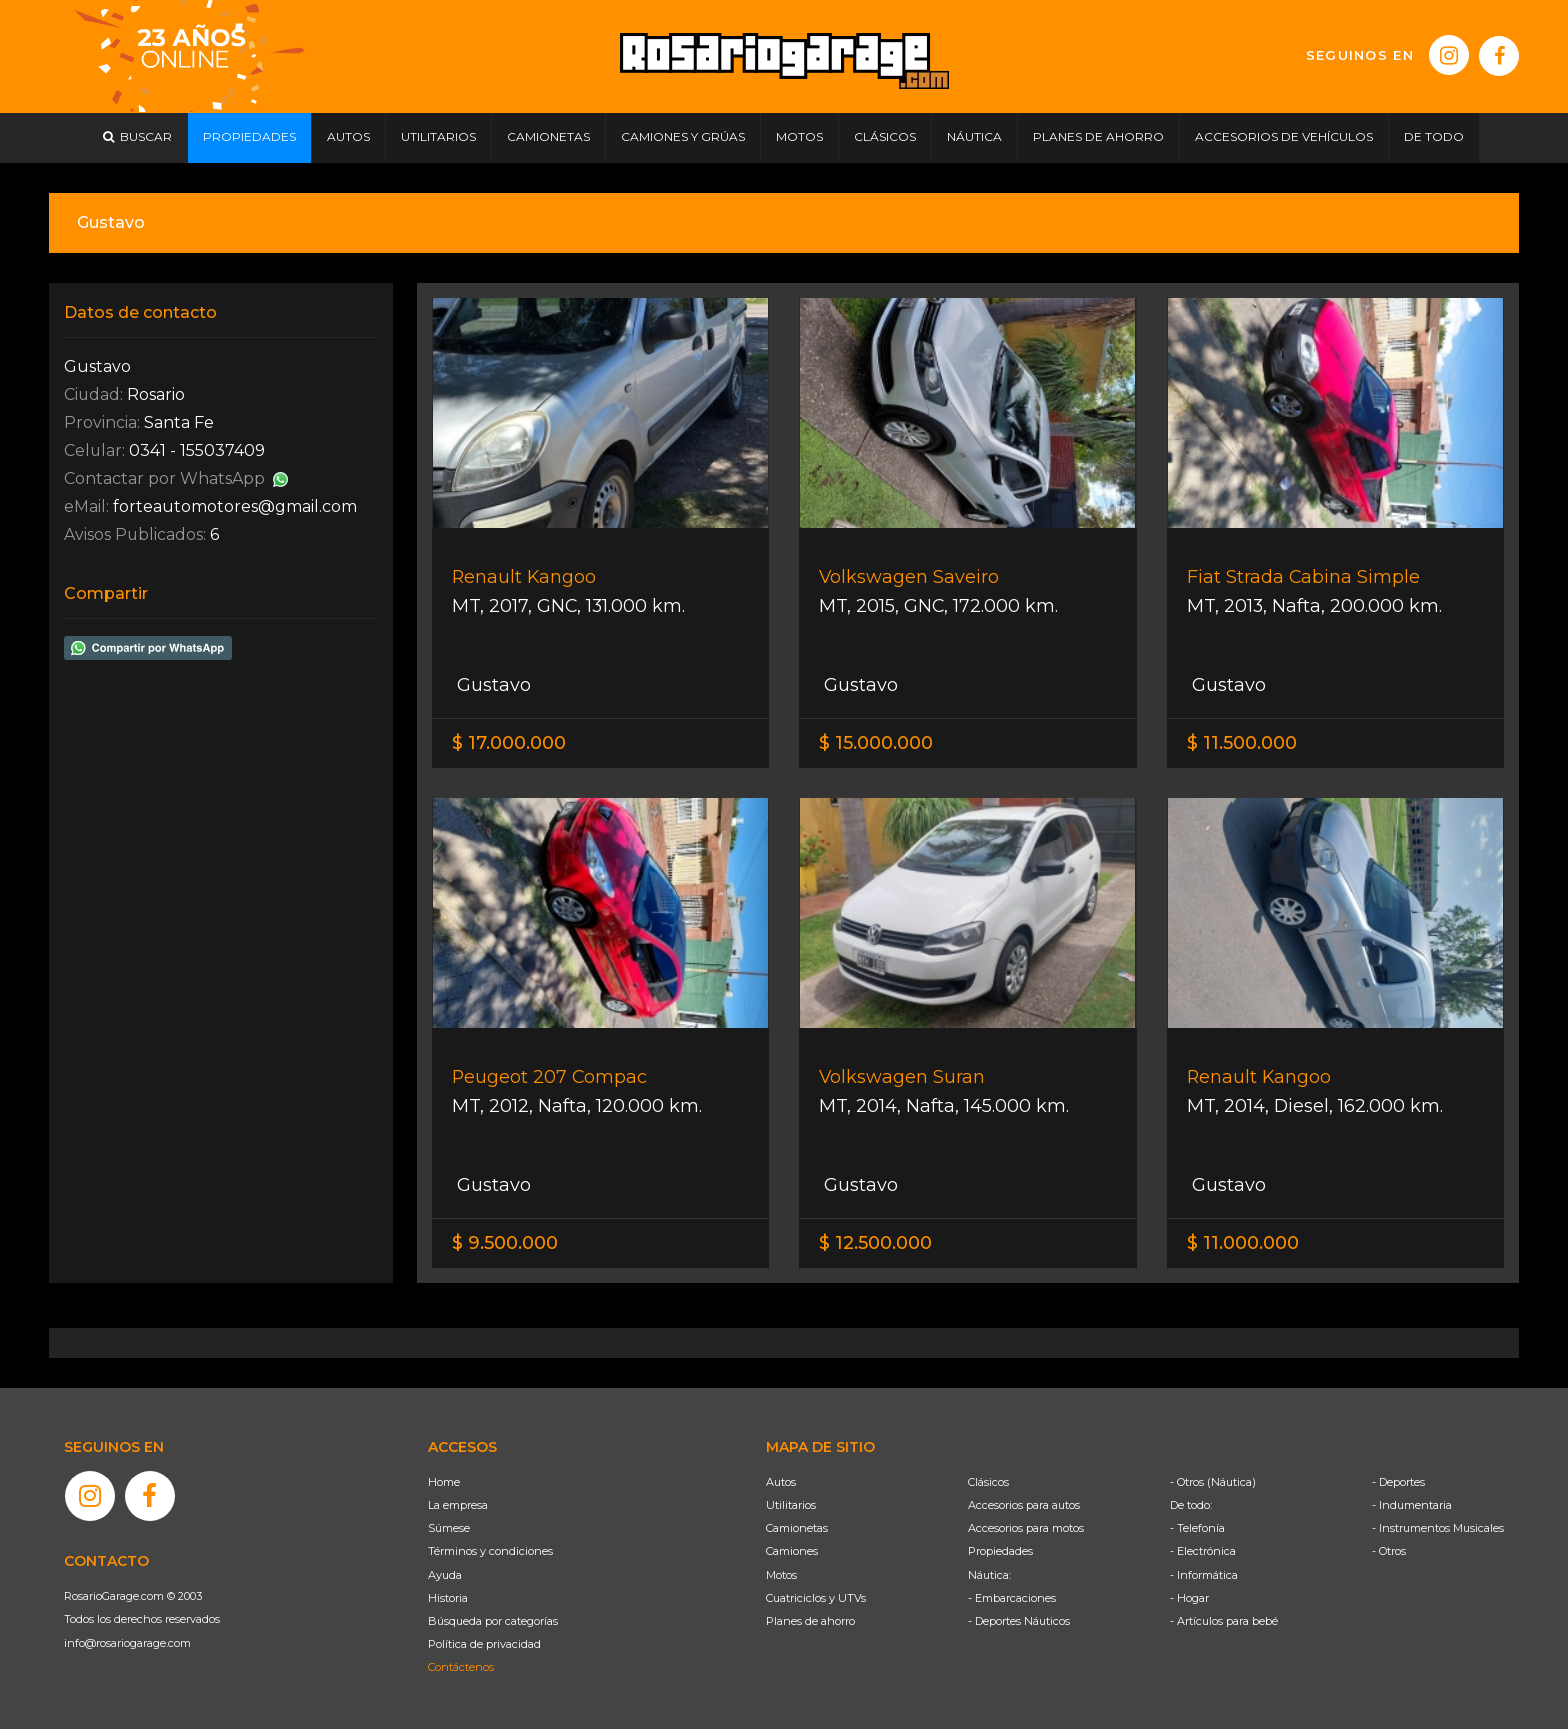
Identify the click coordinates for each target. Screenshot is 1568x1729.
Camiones (792, 1551)
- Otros (1389, 1551)
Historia (448, 1598)
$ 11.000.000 (1243, 1243)
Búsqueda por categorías (493, 1621)
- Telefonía (1197, 1528)
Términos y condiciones (490, 1551)
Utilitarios (791, 1505)
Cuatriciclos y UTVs (816, 1598)
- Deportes (1398, 1482)
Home (444, 1482)
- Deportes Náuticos (1019, 1621)
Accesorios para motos (1026, 1528)
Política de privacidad (484, 1644)
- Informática (1204, 1575)
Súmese (449, 1528)
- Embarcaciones (1012, 1598)
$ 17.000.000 (509, 743)
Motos (781, 1575)
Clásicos (988, 1482)
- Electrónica (1203, 1551)
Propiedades (1000, 1551)
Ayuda (445, 1575)
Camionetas (797, 1528)
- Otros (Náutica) (1213, 1482)
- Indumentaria (1412, 1505)
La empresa (458, 1505)
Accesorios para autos (1024, 1505)
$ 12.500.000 (875, 1243)
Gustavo (491, 685)
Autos (781, 1482)
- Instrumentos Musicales (1438, 1528)
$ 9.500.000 (505, 1243)
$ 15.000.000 (876, 743)
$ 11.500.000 (1242, 743)
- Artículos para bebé (1224, 1621)
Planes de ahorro (810, 1621)
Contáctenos (461, 1667)
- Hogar (1189, 1598)
